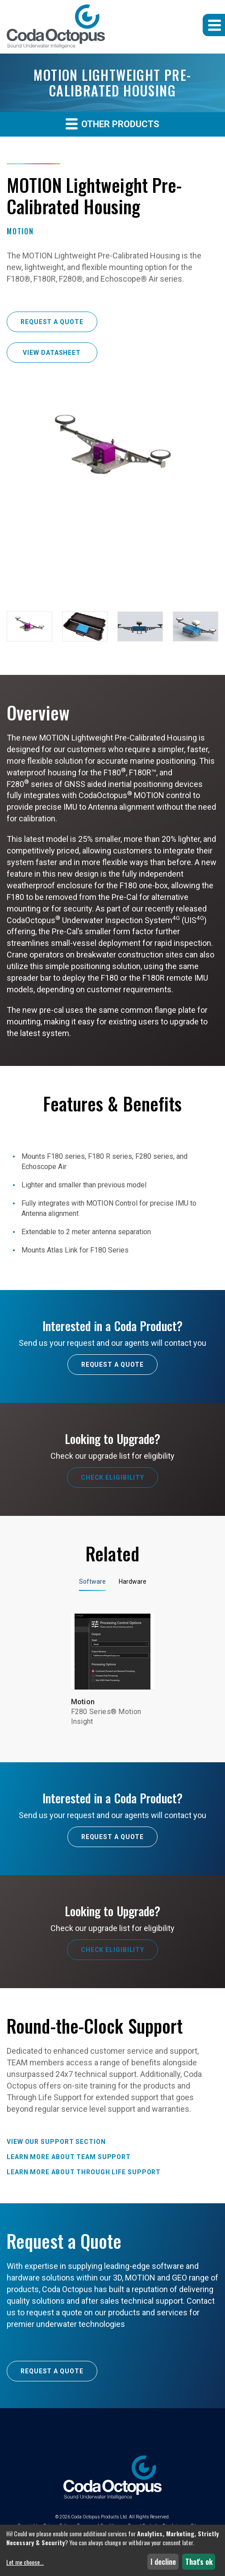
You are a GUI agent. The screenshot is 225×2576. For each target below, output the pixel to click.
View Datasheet (52, 352)
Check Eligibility (112, 1477)
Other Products (112, 123)
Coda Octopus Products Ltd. (99, 2516)
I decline (163, 2561)
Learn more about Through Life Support (84, 2172)
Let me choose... (25, 2562)
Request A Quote (112, 1364)
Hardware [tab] (132, 1581)
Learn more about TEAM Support (69, 2156)
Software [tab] (92, 1581)
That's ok (198, 2561)
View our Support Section (56, 2141)
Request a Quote (52, 321)
